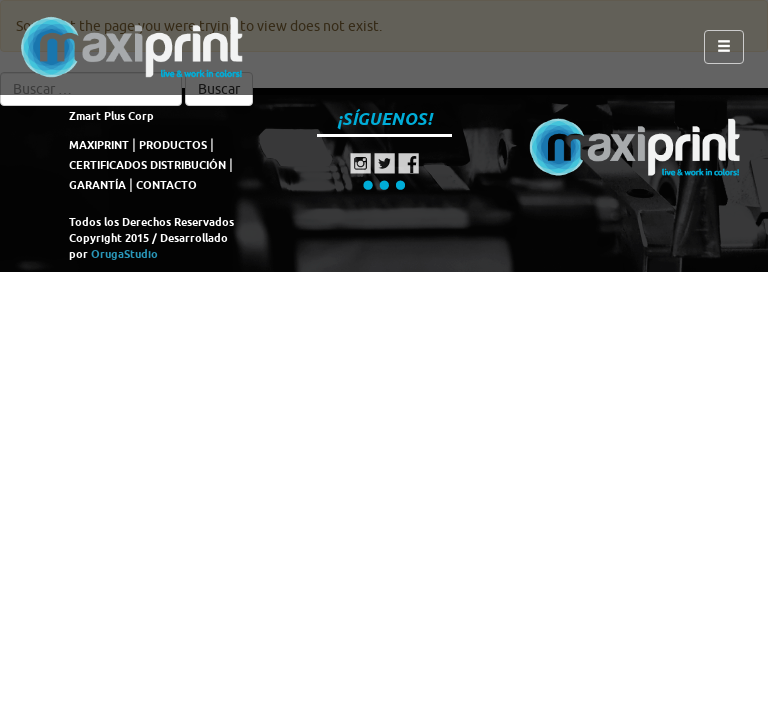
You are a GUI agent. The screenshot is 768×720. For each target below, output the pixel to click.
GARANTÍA (97, 185)
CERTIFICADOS (108, 165)
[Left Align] (724, 47)
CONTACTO (166, 185)
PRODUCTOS (173, 145)
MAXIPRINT (99, 145)
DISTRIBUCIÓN (188, 165)
